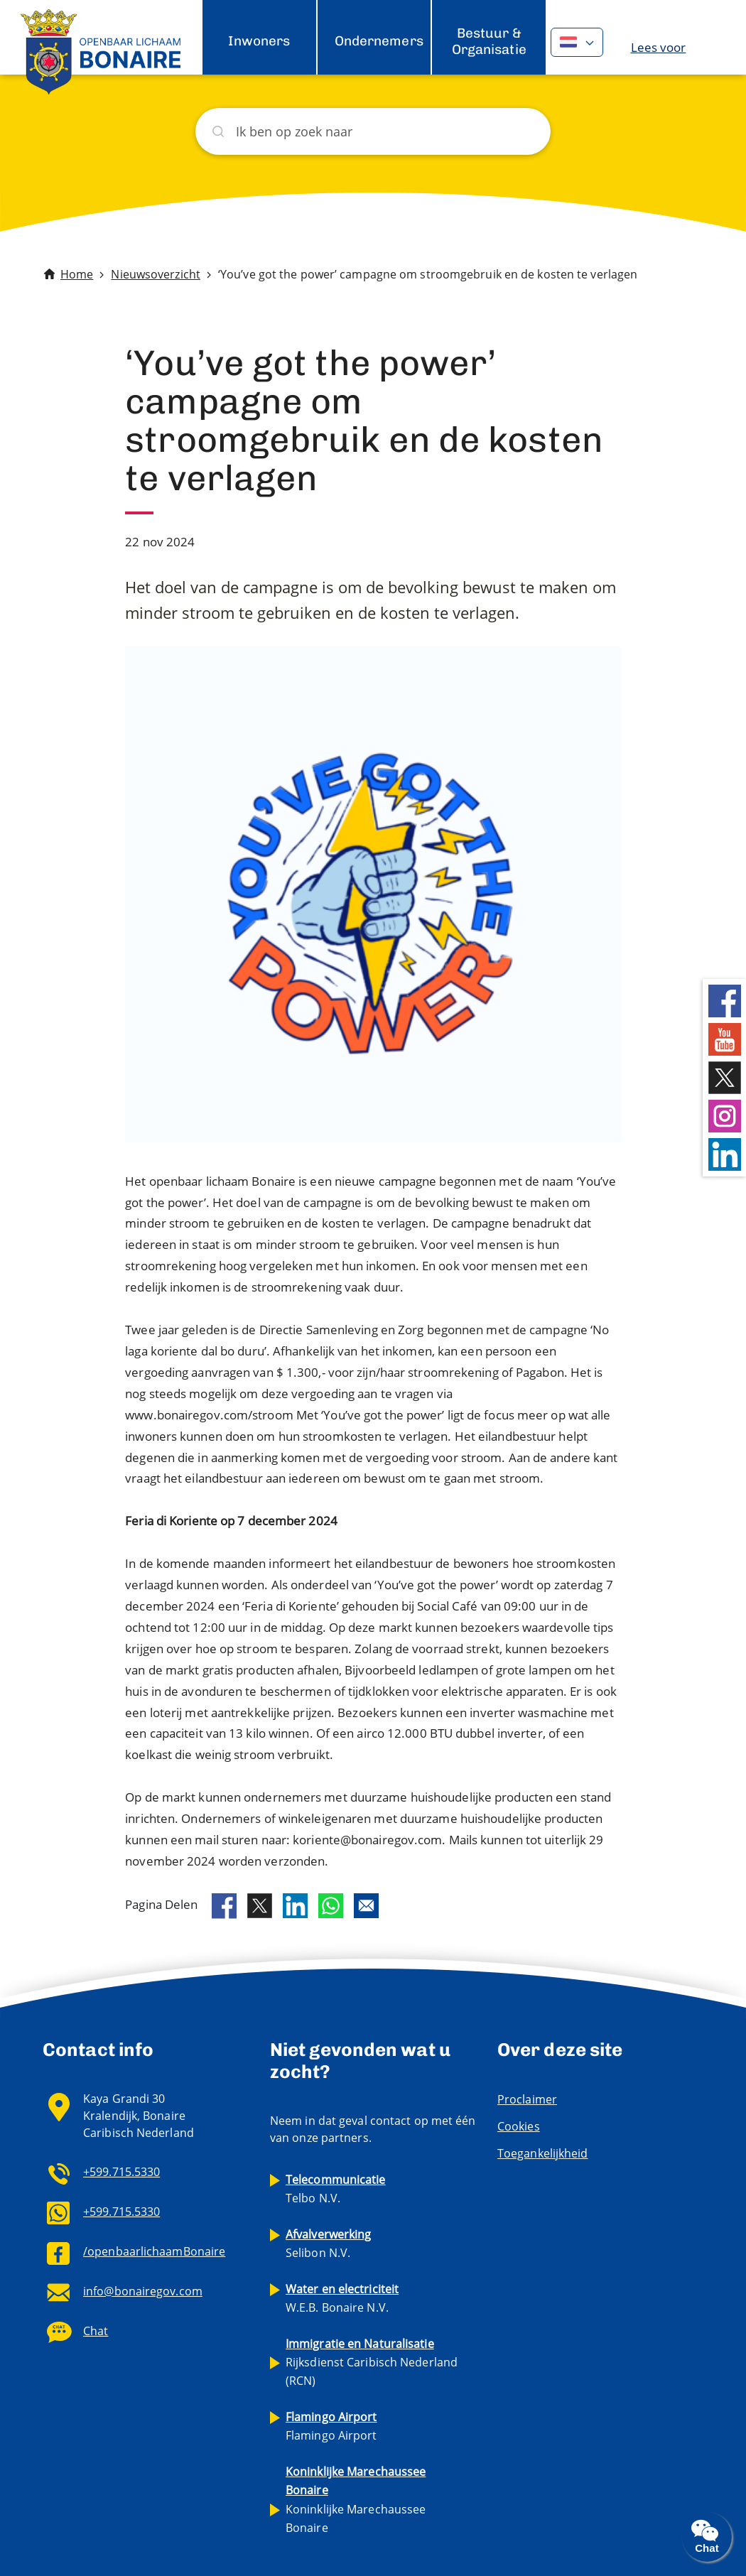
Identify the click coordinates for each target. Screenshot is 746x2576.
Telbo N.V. (336, 2189)
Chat (95, 2331)
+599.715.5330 (121, 2172)
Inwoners (259, 41)
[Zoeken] (373, 131)
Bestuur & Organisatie (489, 41)
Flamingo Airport (331, 2426)
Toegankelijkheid (542, 2153)
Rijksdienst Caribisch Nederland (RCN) (372, 2362)
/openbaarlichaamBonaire (154, 2251)
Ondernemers (379, 41)
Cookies (518, 2126)
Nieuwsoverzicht (155, 274)
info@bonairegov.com (142, 2291)
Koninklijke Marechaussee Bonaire (356, 2499)
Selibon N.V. (329, 2243)
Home (76, 274)
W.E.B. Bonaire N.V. (342, 2298)
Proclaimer (527, 2099)
